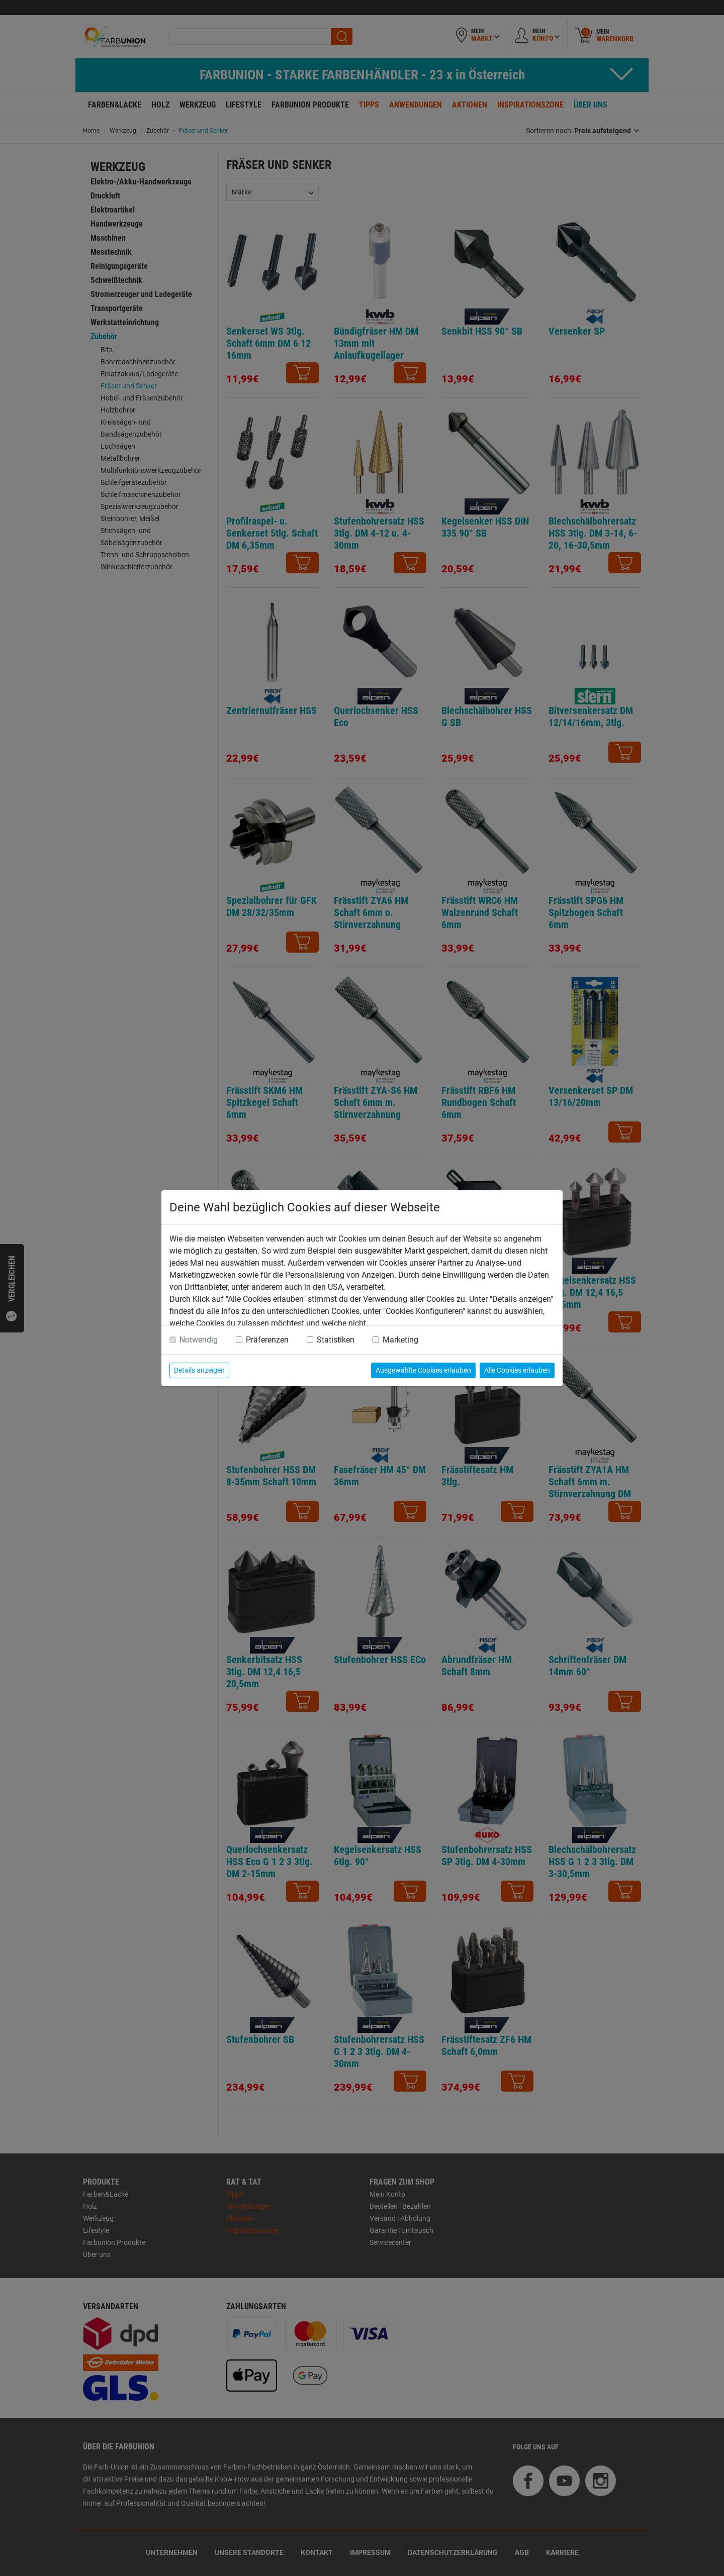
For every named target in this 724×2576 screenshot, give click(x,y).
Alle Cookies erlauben (517, 1370)
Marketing (400, 1340)
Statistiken (335, 1340)
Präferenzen (267, 1340)
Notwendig (198, 1340)
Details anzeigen (199, 1370)
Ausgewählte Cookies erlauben (423, 1370)
